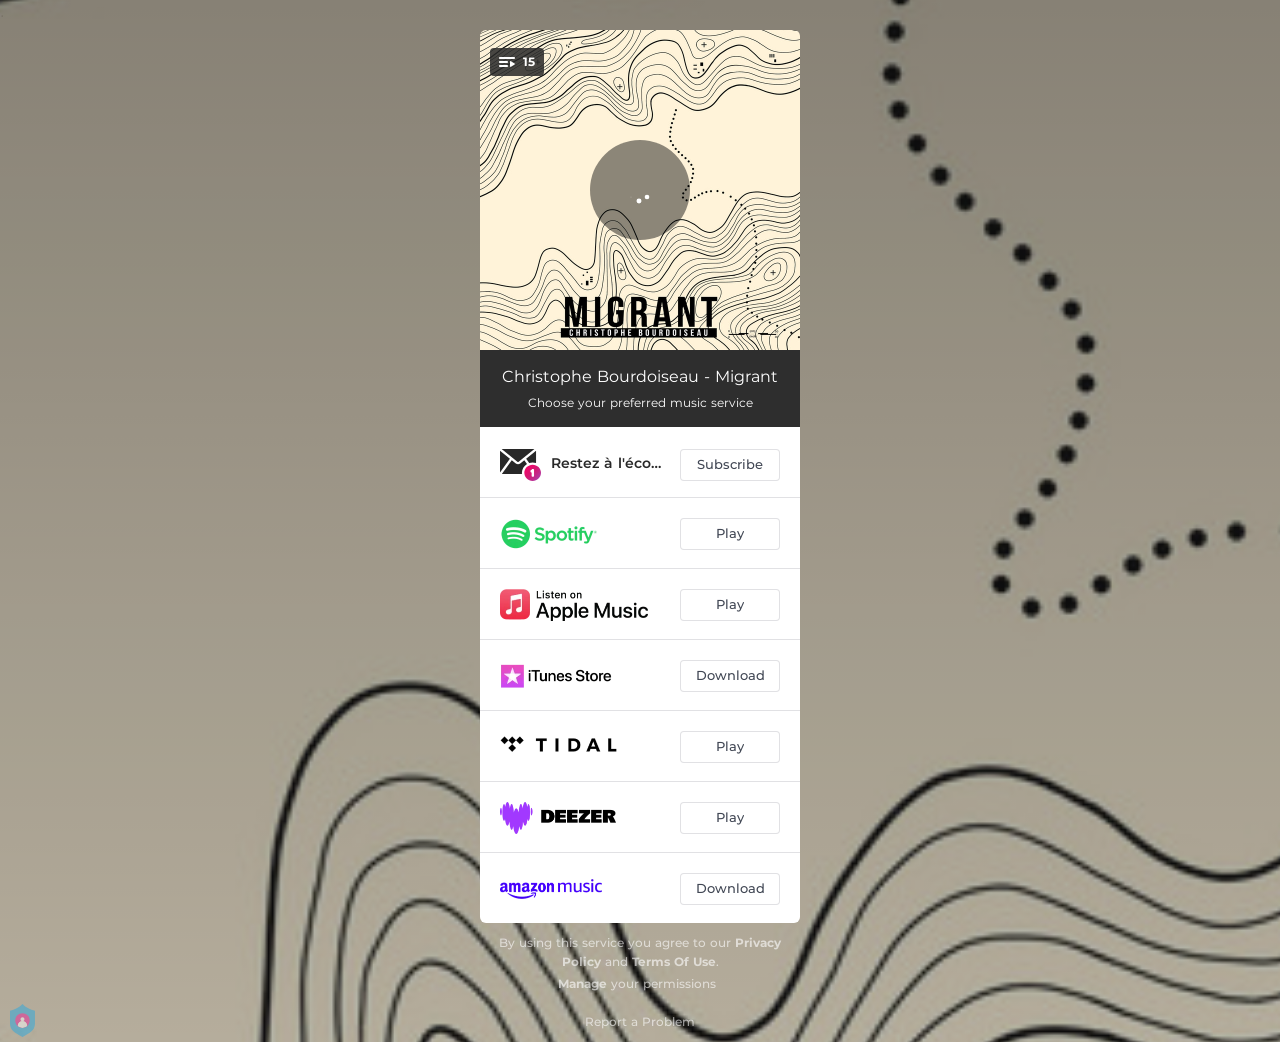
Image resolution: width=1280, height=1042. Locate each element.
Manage (582, 983)
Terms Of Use (674, 961)
